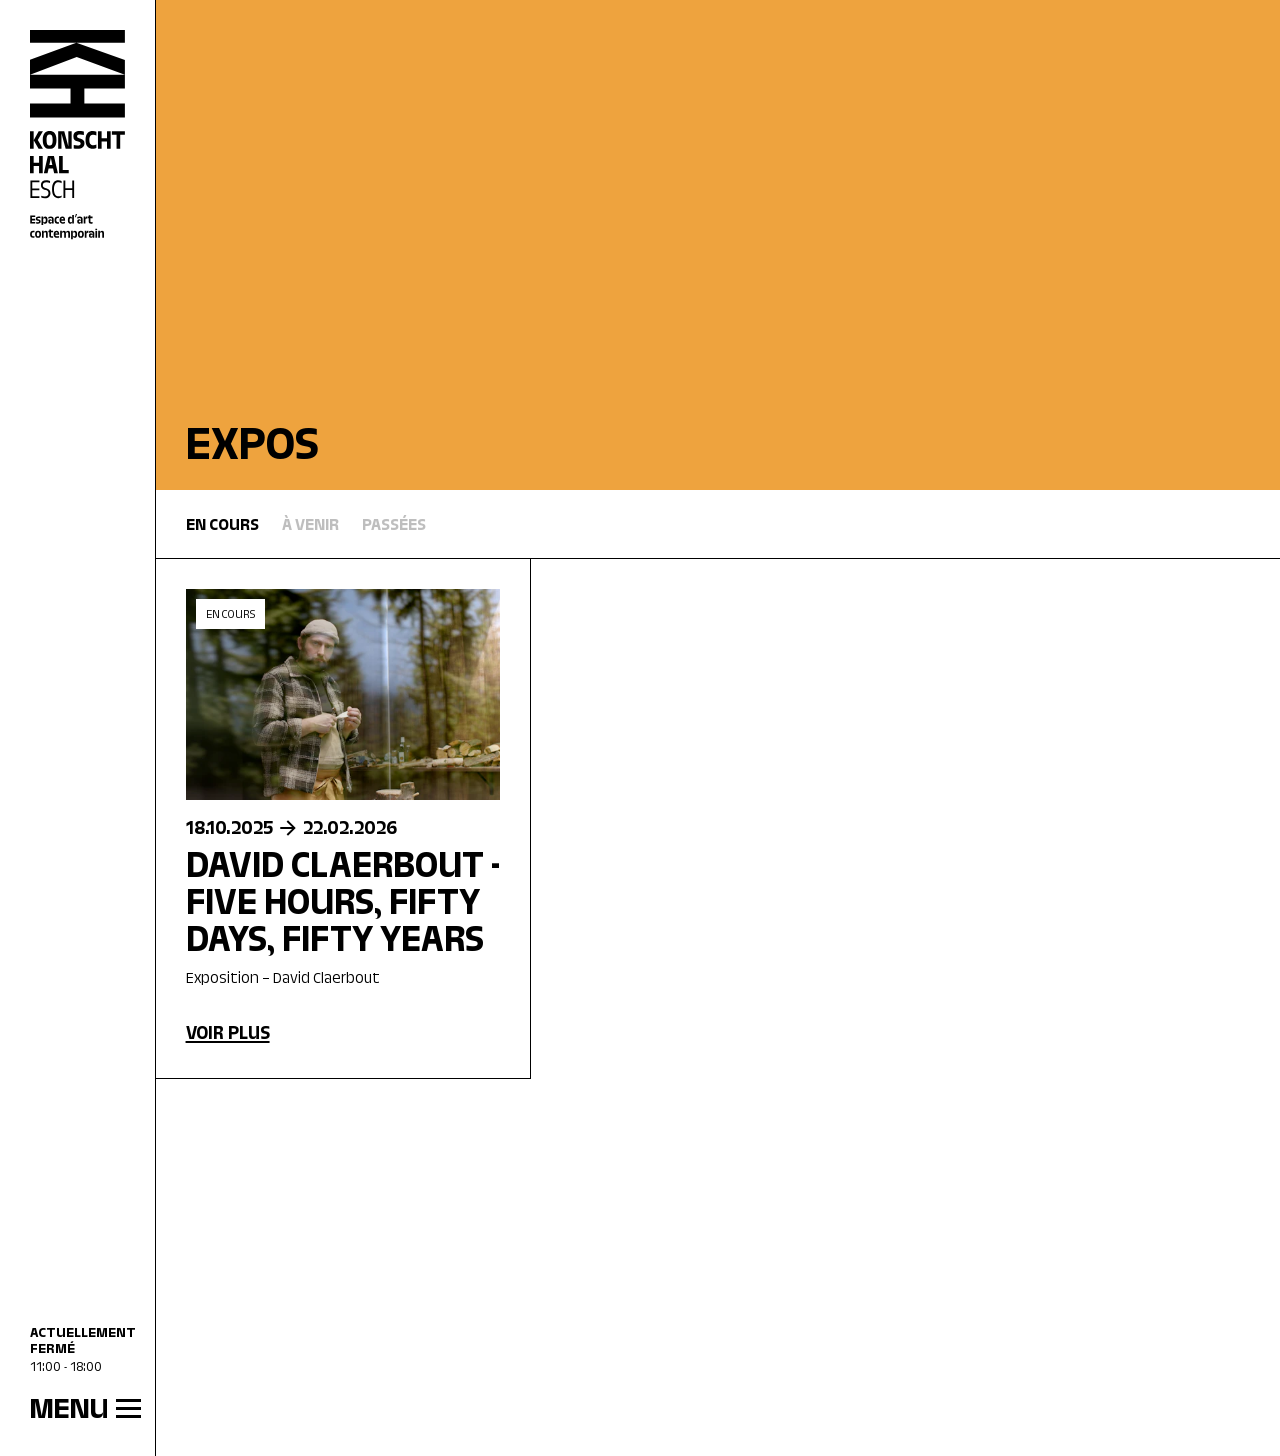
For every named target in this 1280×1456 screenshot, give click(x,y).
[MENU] (77, 1411)
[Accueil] (78, 135)
